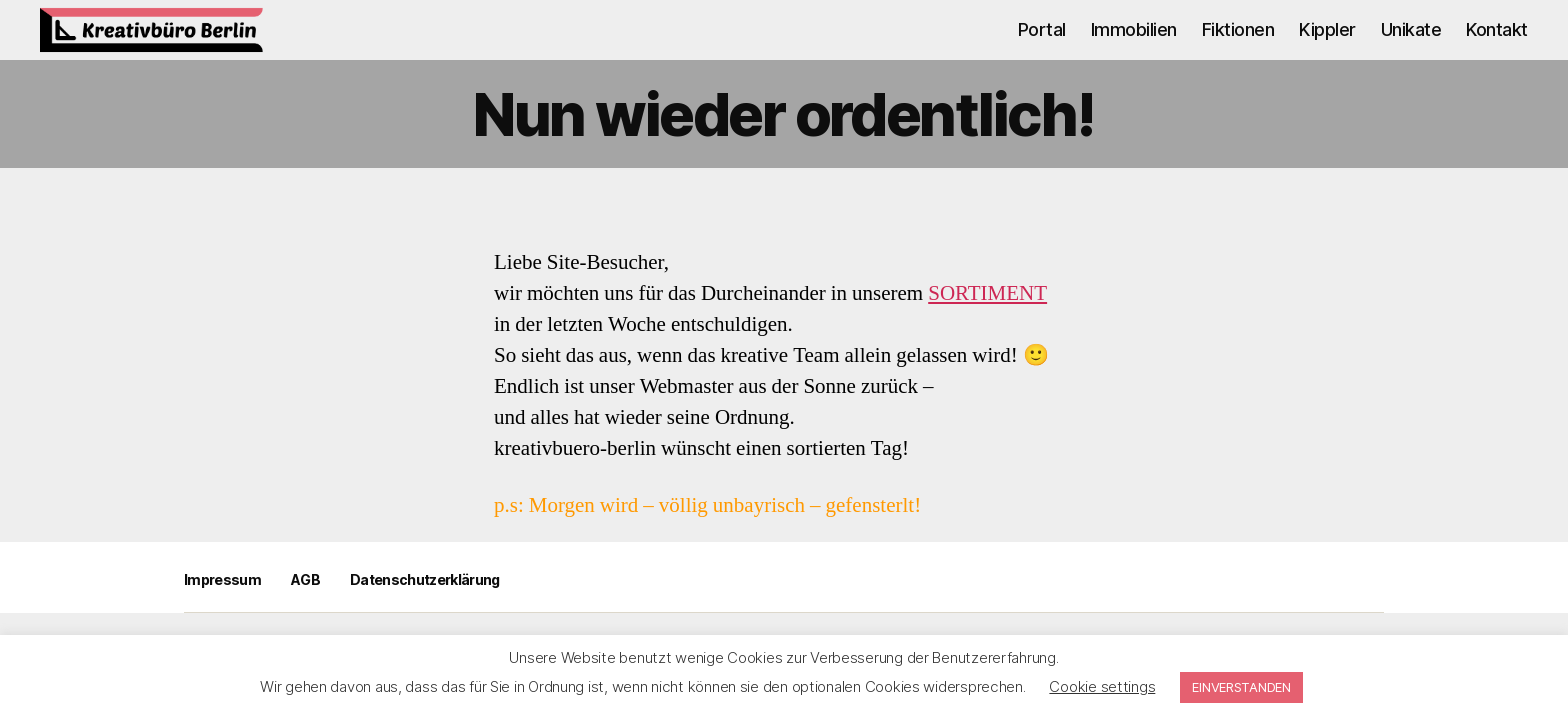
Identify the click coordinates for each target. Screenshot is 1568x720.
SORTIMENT (987, 323)
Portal (1042, 44)
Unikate (1411, 44)
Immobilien (1134, 44)
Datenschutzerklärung (425, 609)
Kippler (1327, 44)
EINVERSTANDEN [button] (1241, 687)
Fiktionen (1238, 44)
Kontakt (1497, 44)
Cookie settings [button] (1102, 686)
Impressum (222, 609)
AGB (305, 609)
